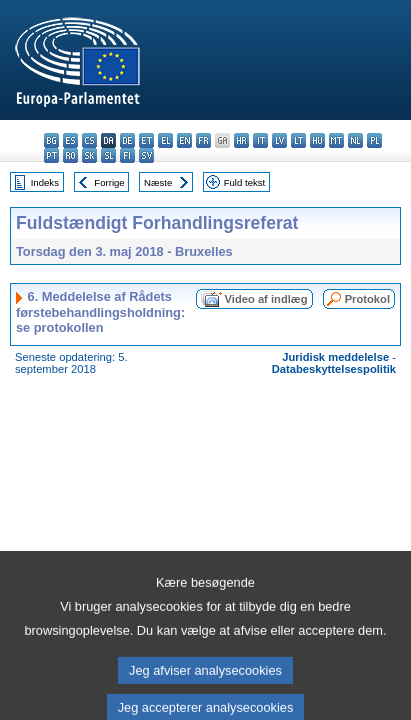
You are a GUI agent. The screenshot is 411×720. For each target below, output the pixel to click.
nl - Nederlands (355, 140)
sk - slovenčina (89, 155)
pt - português (51, 155)
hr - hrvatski (241, 140)
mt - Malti (336, 140)
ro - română (70, 155)
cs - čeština (89, 140)
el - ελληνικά (165, 140)
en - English (184, 140)
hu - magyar (317, 140)
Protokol (367, 299)
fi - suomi (127, 155)
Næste (158, 182)
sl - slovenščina (108, 155)
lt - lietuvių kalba (298, 140)
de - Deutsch (127, 140)
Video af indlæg (266, 299)
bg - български (51, 140)
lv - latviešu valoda (279, 140)
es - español (70, 140)
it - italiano (260, 140)
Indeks (45, 182)
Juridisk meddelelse (335, 357)
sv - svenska (146, 155)
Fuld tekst (245, 182)
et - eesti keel (146, 140)
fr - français (203, 140)
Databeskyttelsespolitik (334, 369)
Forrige (109, 182)
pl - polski (374, 140)
